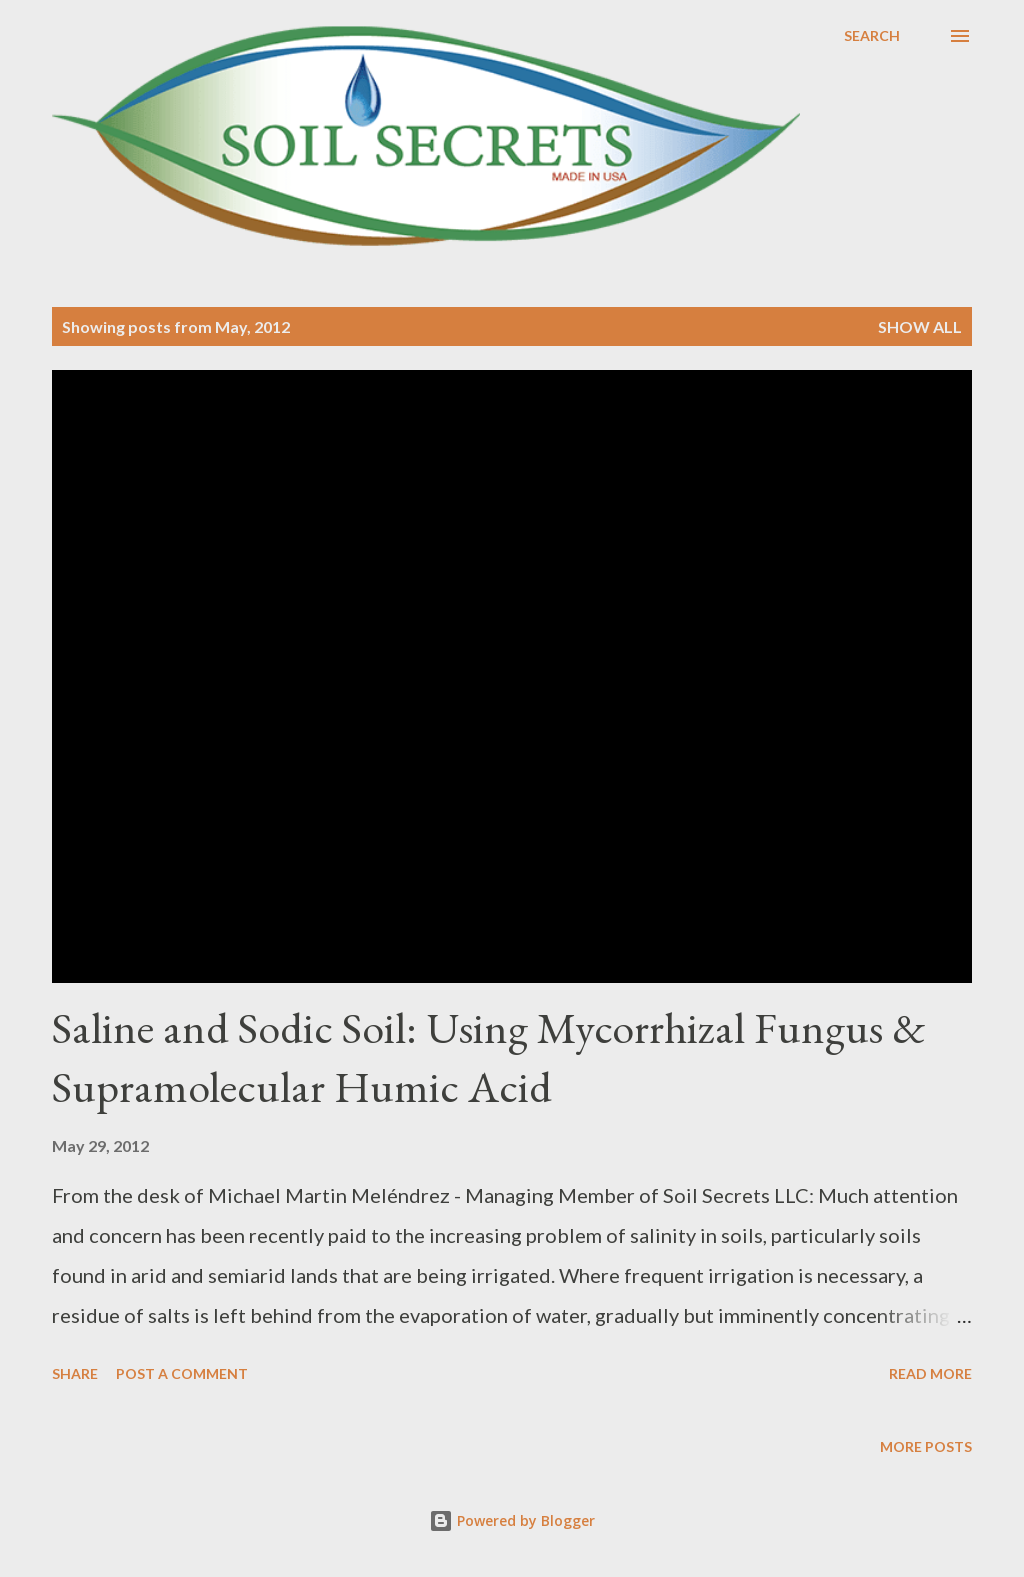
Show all (920, 326)
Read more (930, 1373)
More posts (926, 1446)
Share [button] (75, 1373)
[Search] (872, 36)
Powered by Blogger (512, 1520)
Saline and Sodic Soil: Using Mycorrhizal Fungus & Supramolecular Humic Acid (489, 1057)
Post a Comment (182, 1373)
